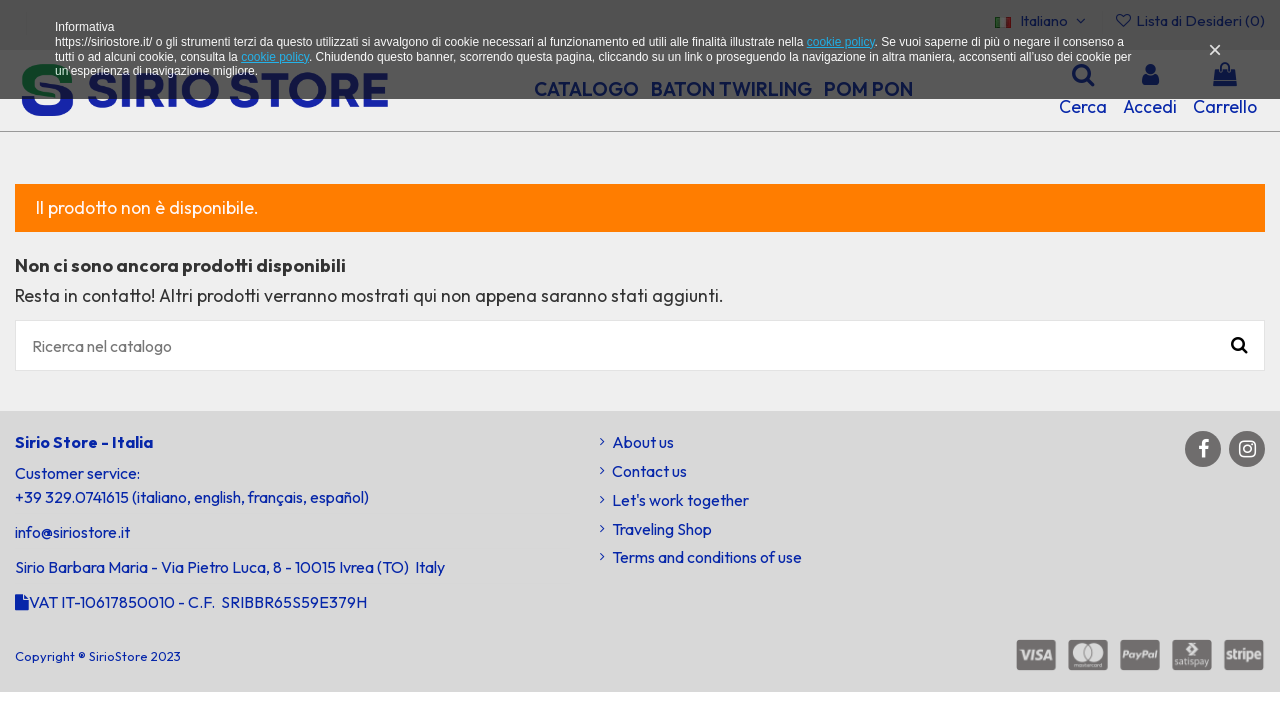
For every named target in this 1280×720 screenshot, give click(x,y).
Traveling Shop (662, 529)
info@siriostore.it (72, 532)
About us (643, 442)
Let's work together (680, 500)
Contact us (649, 471)
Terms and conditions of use (707, 557)
